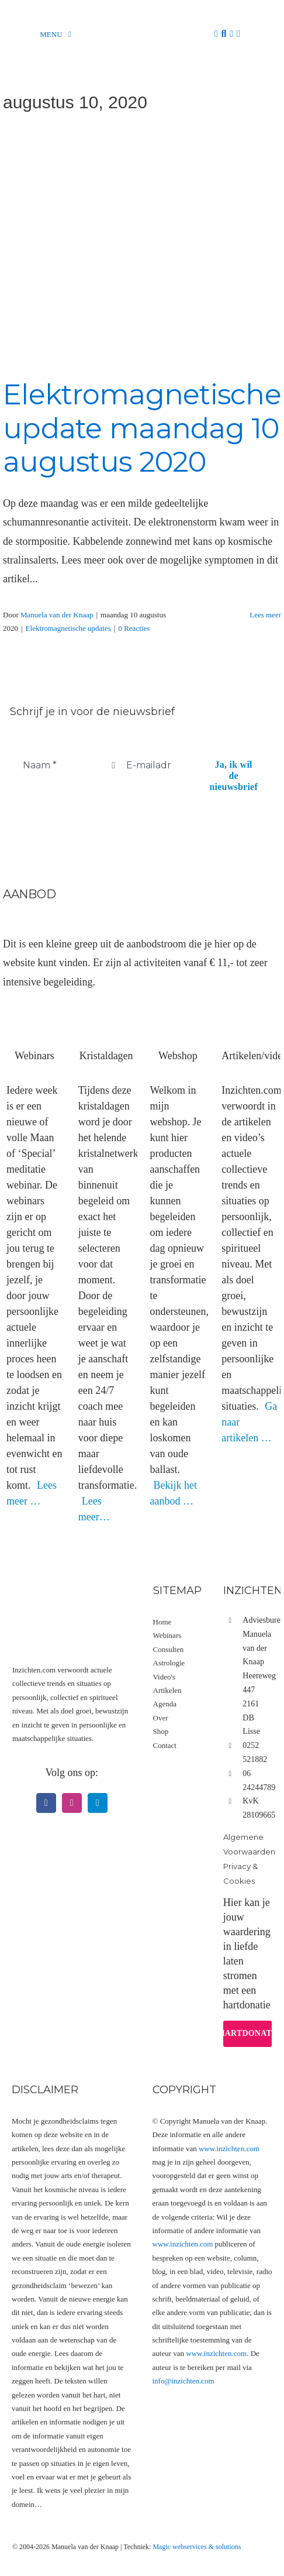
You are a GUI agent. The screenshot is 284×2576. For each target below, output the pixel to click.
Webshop (178, 1056)
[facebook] (46, 1803)
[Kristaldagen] (106, 1010)
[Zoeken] (224, 34)
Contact (164, 1745)
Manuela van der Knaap (56, 614)
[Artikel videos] (249, 1010)
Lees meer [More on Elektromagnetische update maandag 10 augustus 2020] (265, 614)
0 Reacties (134, 628)
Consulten (168, 1649)
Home (162, 1621)
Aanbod (29, 894)
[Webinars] (34, 1010)
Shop (161, 1731)
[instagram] (72, 1803)
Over (160, 1717)
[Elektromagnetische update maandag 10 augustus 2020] (142, 246)
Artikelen (167, 1690)
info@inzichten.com (183, 2380)
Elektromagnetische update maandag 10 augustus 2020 (142, 428)
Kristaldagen (106, 1056)
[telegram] (98, 1803)
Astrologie (169, 1662)
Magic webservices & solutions (197, 2547)
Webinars (34, 1056)
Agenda (164, 1703)
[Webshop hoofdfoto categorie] (178, 1010)
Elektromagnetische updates (68, 628)
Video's (164, 1676)
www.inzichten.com (229, 2148)
